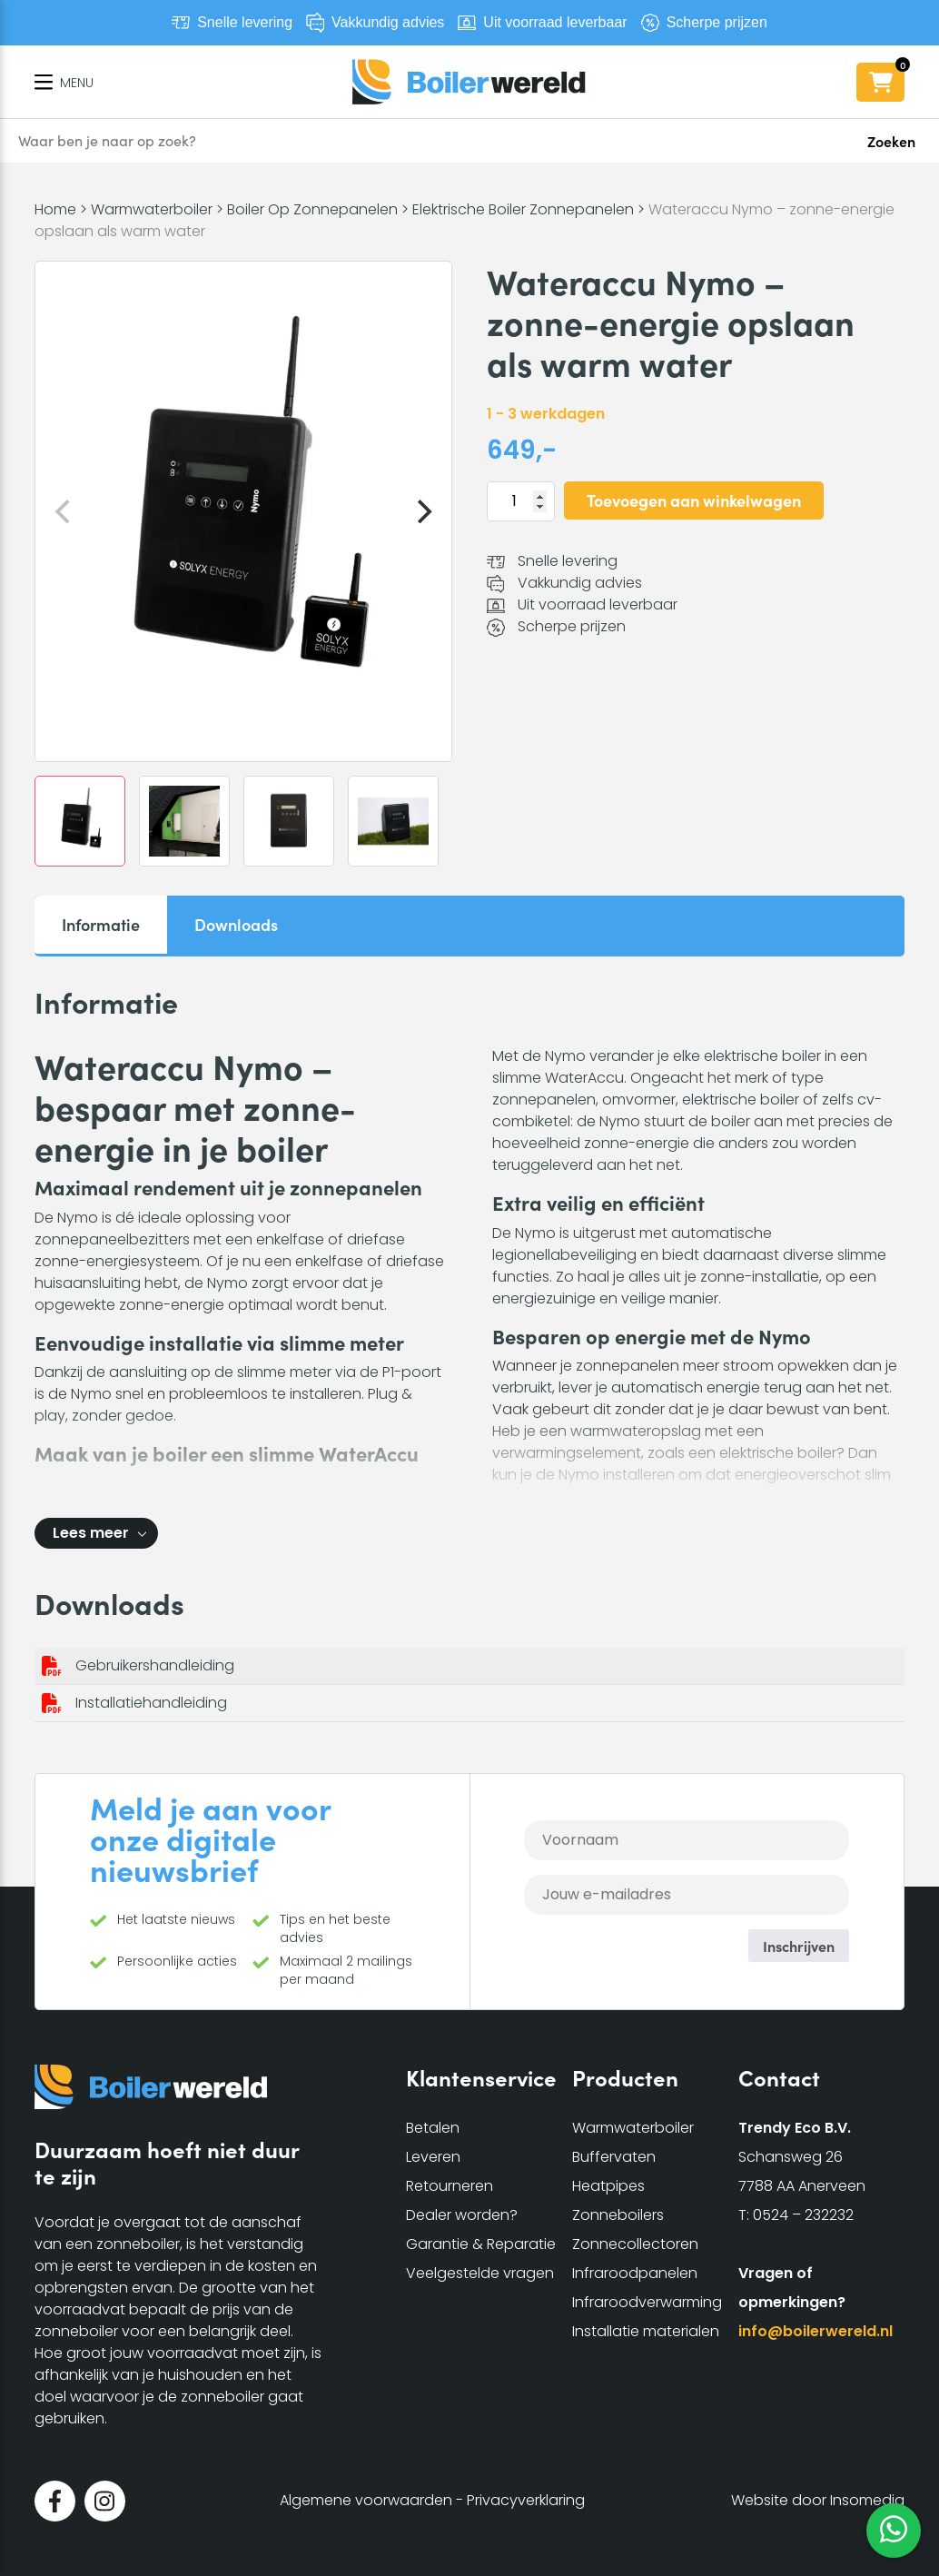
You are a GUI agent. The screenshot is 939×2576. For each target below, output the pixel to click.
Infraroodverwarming (647, 2302)
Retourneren (449, 2185)
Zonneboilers (618, 2214)
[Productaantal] (521, 501)
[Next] (422, 511)
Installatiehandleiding (151, 1702)
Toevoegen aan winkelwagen (694, 500)
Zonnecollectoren (635, 2244)
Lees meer (91, 1532)
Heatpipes (608, 2185)
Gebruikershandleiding (154, 1665)
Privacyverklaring (526, 2500)
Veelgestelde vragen (480, 2273)
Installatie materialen (645, 2331)
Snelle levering (244, 22)
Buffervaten (614, 2156)
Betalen (433, 2127)
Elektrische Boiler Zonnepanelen (523, 209)
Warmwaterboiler (152, 209)
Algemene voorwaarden (366, 2500)
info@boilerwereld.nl (815, 2331)
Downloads (236, 924)
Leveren (433, 2156)
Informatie (101, 924)
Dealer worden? (462, 2214)
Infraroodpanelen (634, 2273)
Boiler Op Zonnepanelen (312, 209)
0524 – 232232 (803, 2214)
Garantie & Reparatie (481, 2244)
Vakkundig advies (387, 22)
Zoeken (891, 141)
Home (55, 209)
